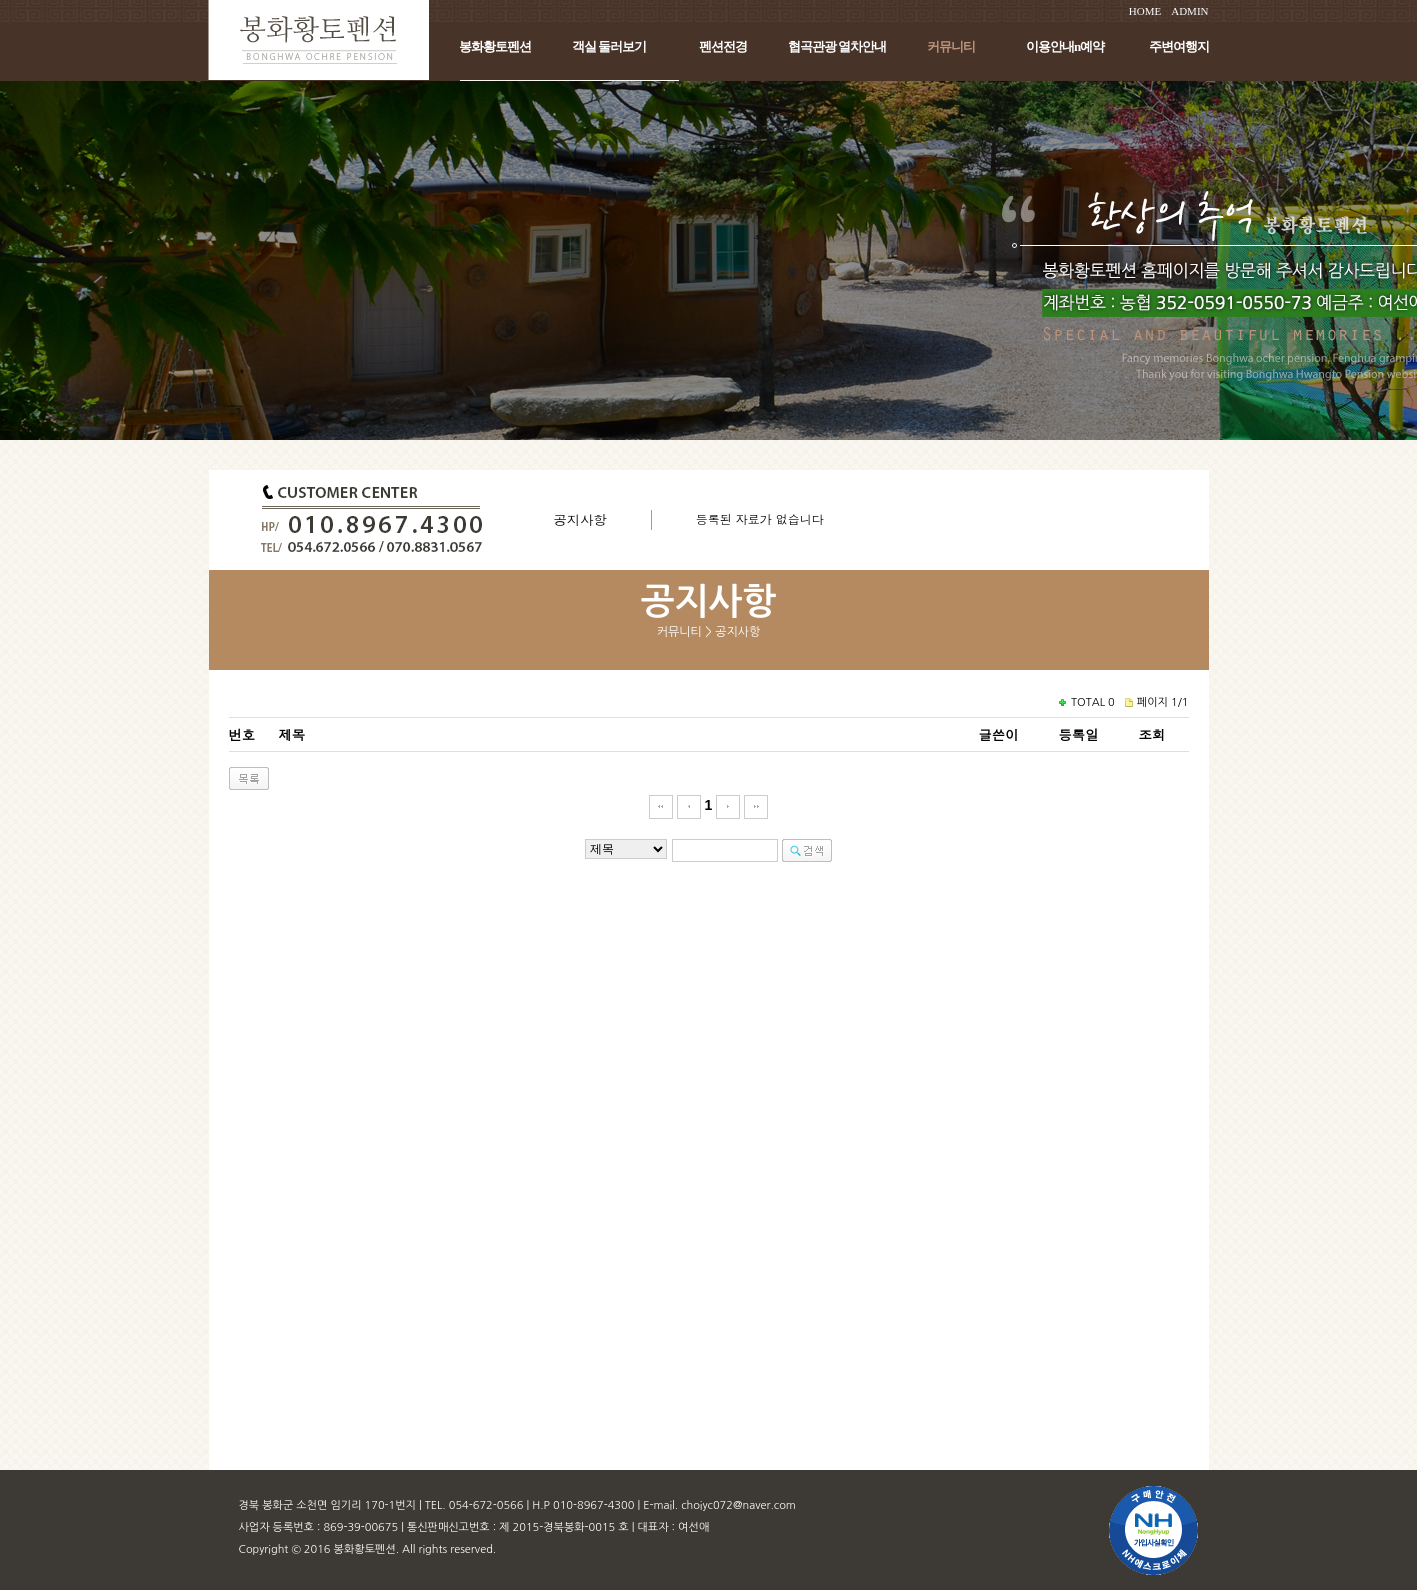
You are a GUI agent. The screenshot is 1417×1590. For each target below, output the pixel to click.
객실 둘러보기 (609, 46)
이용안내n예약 (1065, 46)
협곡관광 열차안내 (837, 46)
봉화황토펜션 (495, 46)
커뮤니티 (951, 46)
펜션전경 (723, 46)
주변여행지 (1179, 46)
